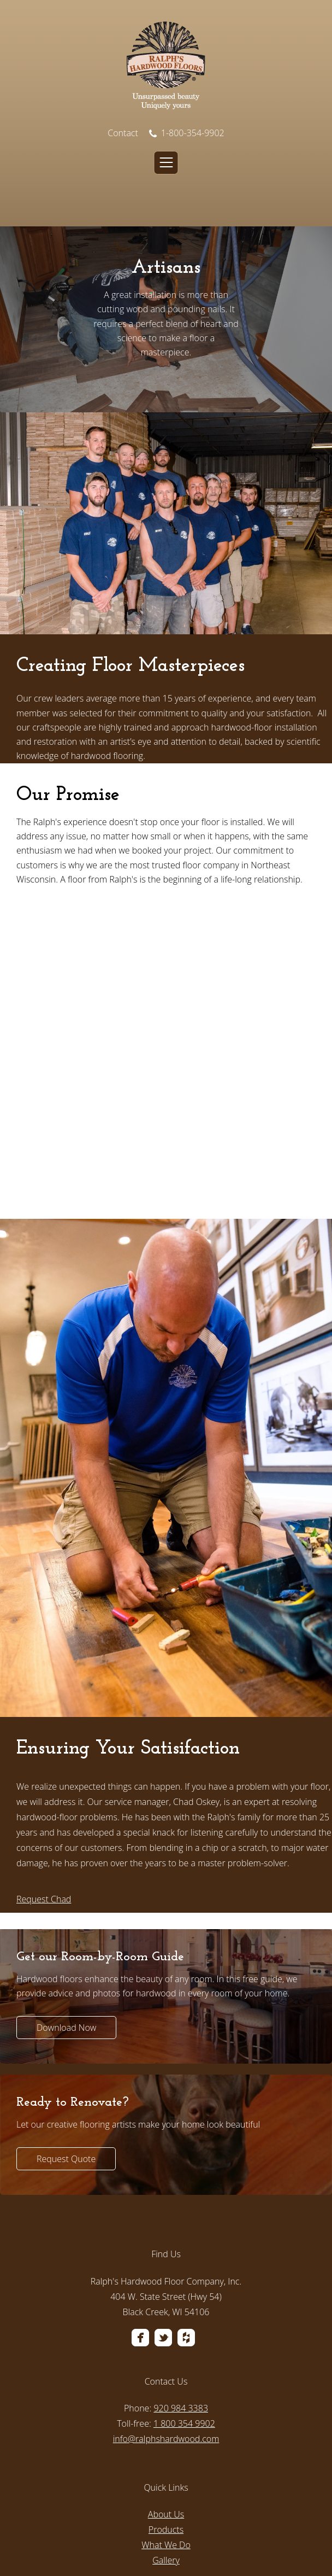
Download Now (66, 1917)
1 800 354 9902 (184, 2313)
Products (166, 2419)
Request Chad (43, 1789)
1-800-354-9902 (186, 133)
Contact (123, 133)
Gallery (166, 2450)
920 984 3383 (180, 2298)
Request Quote (66, 2048)
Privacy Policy (92, 2545)
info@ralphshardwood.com (166, 2328)
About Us (166, 2404)
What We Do (166, 2434)
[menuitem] (166, 2245)
